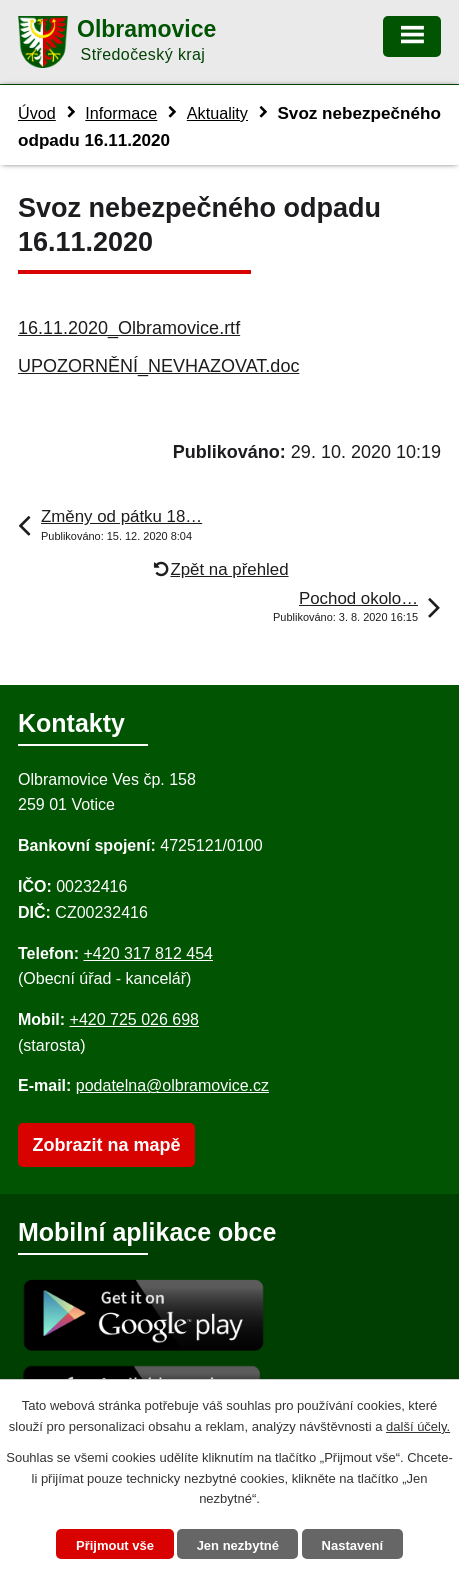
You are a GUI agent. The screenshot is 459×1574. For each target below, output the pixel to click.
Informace (121, 113)
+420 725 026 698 (134, 1019)
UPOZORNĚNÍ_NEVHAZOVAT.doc (158, 366)
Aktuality (217, 113)
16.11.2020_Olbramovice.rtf (129, 328)
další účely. (418, 1426)
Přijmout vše (115, 1545)
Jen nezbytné (238, 1545)
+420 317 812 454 (147, 953)
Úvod (37, 113)
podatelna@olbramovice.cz (172, 1085)
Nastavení (352, 1545)
